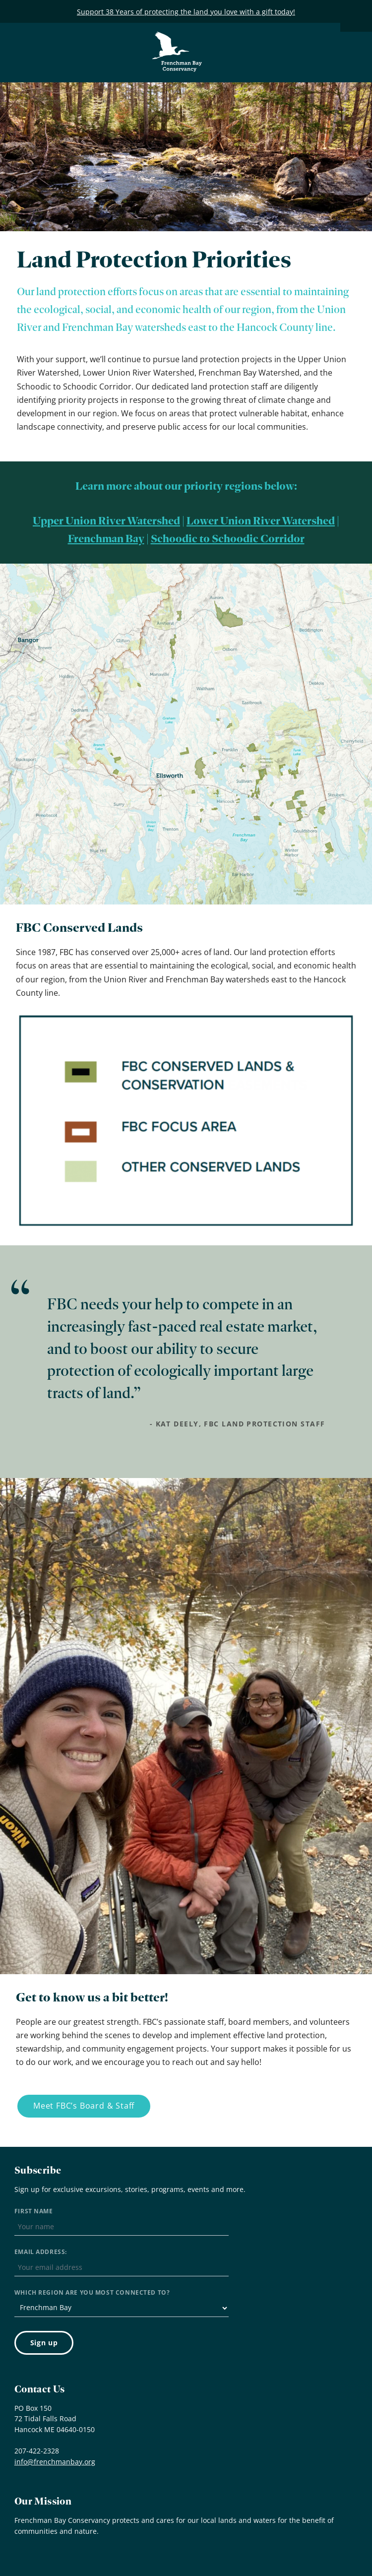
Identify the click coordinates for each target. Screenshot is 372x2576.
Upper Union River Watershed (106, 520)
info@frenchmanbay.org (54, 2461)
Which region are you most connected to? (92, 2292)
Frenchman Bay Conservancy (177, 39)
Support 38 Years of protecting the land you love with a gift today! (186, 11)
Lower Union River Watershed (260, 520)
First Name (33, 2211)
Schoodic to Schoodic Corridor (228, 538)
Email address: (40, 2251)
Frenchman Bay (106, 538)
